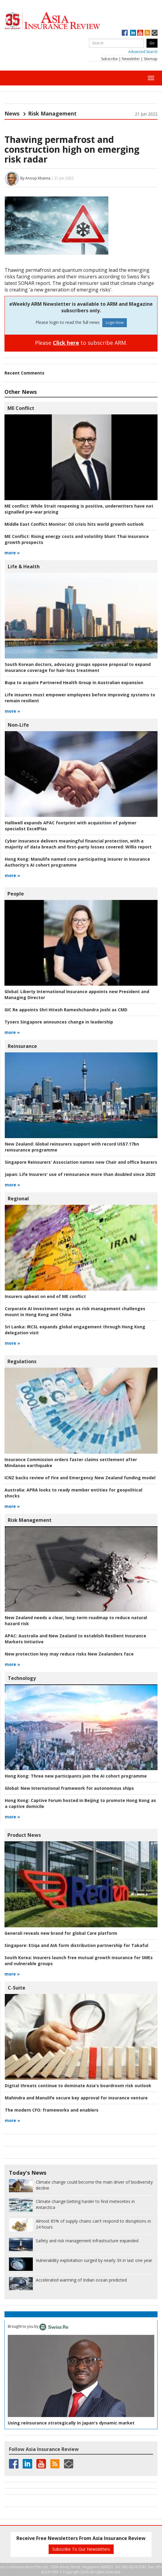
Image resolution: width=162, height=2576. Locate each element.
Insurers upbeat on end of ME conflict (45, 1296)
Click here (66, 342)
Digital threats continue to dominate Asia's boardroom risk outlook (78, 2085)
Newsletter (131, 58)
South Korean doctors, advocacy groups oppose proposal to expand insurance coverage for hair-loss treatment (78, 667)
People (15, 893)
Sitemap (151, 58)
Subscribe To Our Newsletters (81, 2549)
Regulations (21, 1361)
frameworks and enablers (51, 2110)
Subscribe (109, 58)
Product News (24, 1835)
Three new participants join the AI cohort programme (76, 1776)
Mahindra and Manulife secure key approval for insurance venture (76, 2098)
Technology (22, 1678)
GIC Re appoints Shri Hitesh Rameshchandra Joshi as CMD (65, 1009)
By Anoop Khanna (35, 178)
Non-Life (18, 725)
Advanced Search (143, 51)
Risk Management (52, 113)
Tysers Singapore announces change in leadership (58, 1022)
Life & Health (24, 566)
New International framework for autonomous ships (69, 1788)
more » (12, 553)
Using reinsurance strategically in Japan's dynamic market (71, 2423)
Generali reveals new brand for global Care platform (60, 1933)
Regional (18, 1198)
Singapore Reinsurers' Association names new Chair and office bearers (81, 1162)
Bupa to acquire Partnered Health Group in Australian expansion (74, 682)
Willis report (78, 844)
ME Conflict (20, 408)
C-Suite (16, 1987)
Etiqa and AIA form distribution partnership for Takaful (76, 1945)
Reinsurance (22, 1046)
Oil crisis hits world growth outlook (74, 524)
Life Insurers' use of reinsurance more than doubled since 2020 (80, 1174)
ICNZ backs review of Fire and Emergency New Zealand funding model (79, 1477)
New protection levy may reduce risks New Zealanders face (69, 1654)
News (11, 113)
